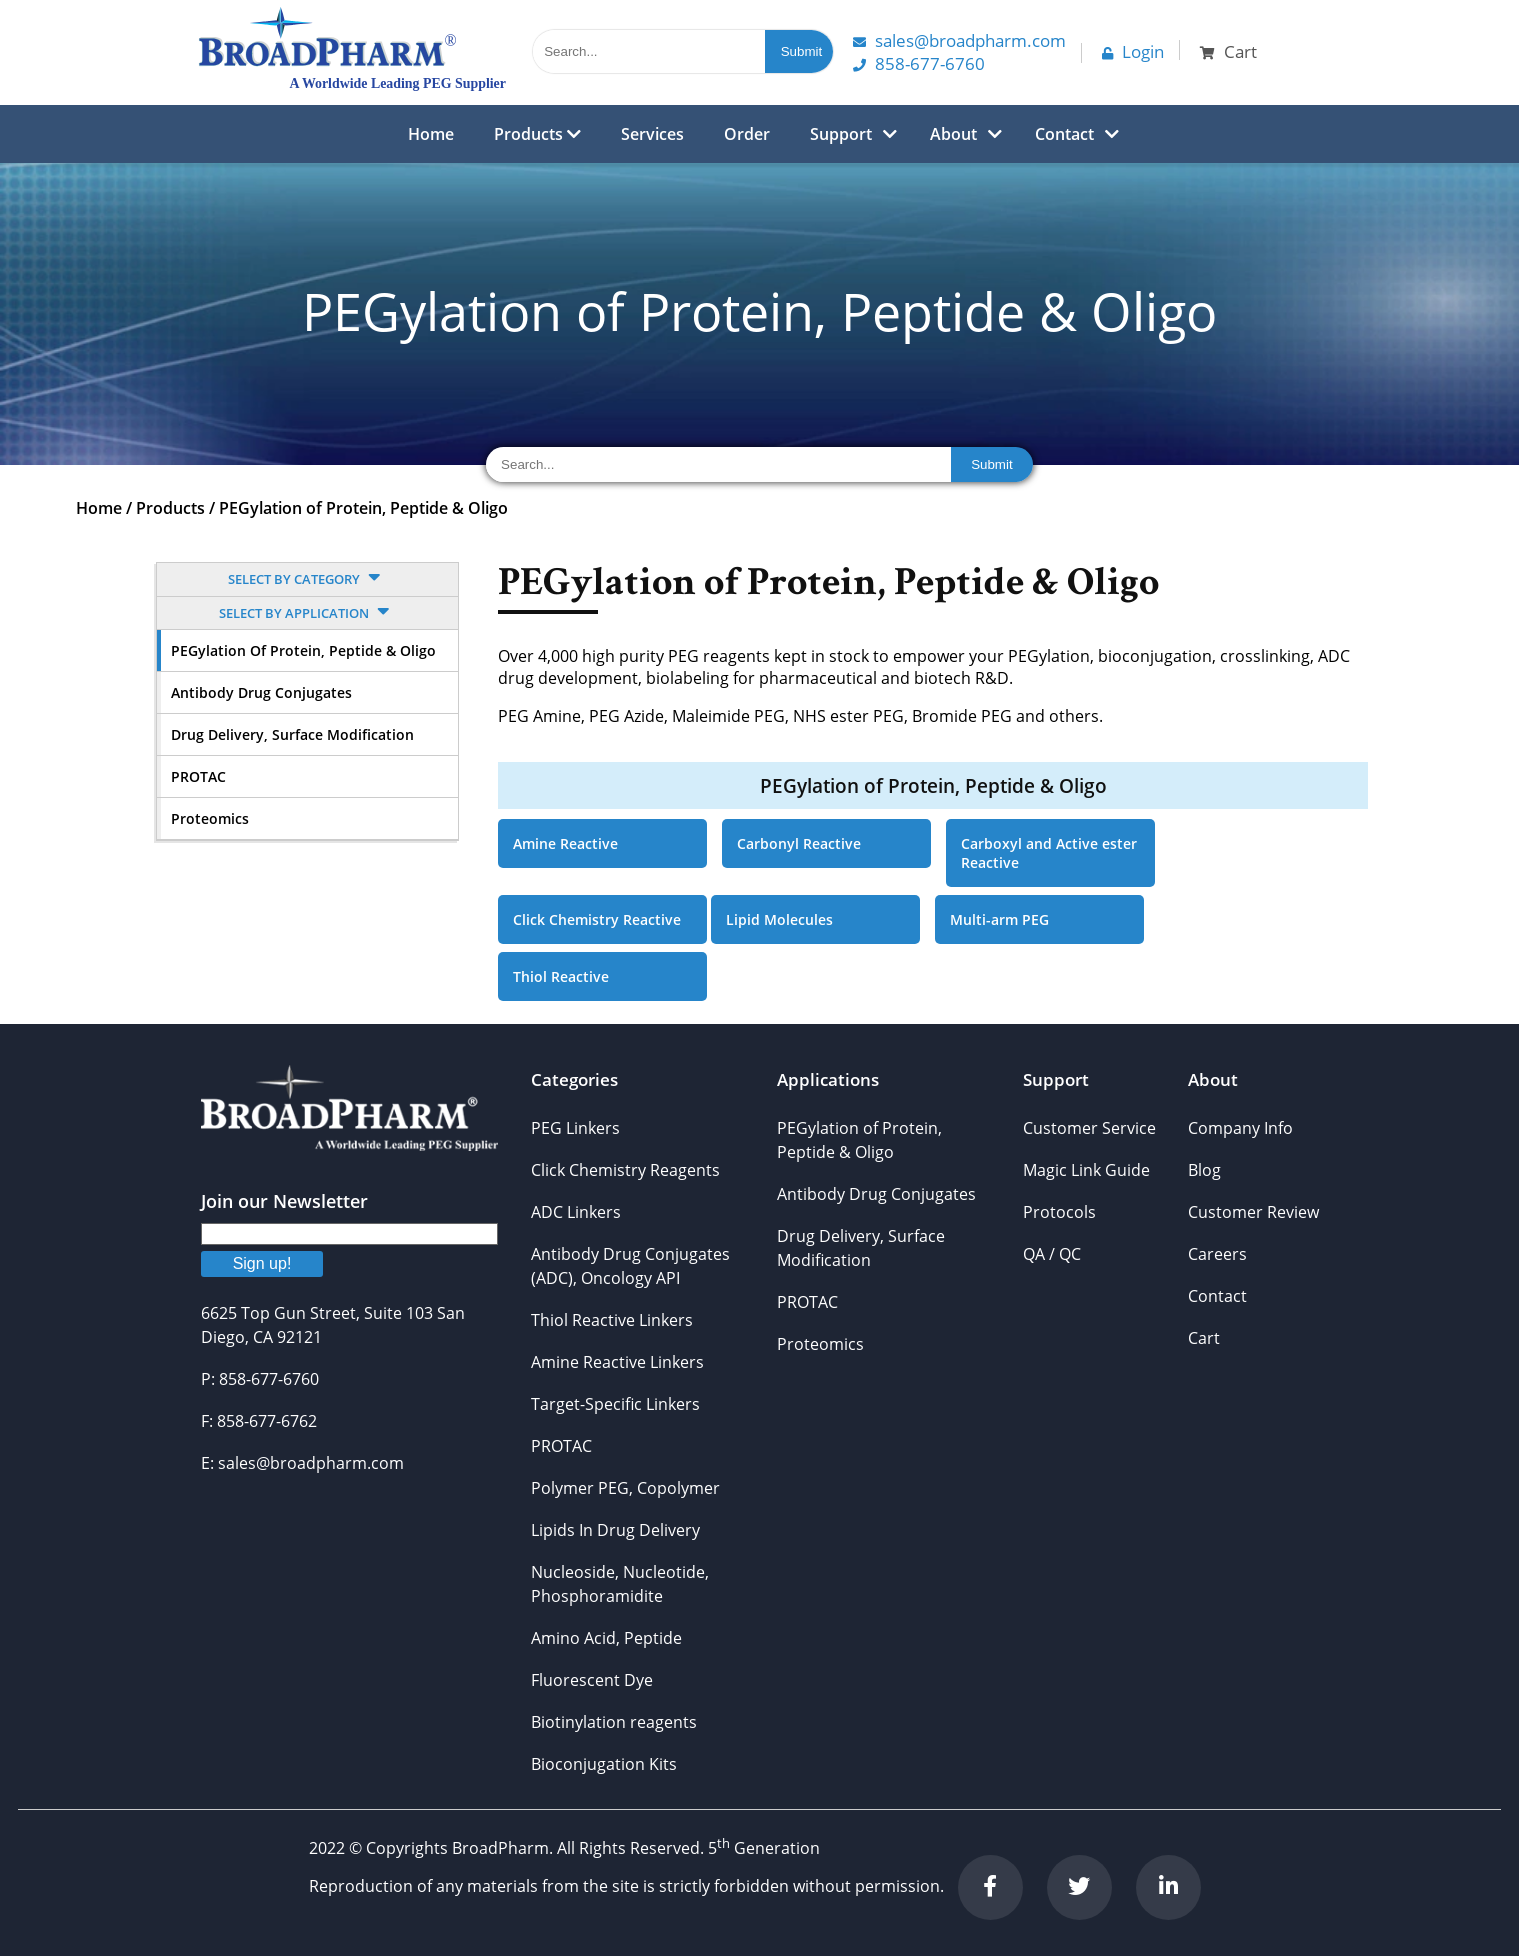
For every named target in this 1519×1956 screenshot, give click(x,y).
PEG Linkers (575, 1128)
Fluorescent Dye (592, 1680)
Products (537, 134)
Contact (1064, 134)
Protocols (1059, 1212)
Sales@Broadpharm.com (959, 40)
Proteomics (210, 818)
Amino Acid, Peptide (606, 1638)
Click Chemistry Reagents (625, 1170)
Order (747, 134)
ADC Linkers (576, 1212)
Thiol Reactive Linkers (612, 1320)
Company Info (1240, 1128)
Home (431, 134)
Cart (1204, 1338)
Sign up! (262, 1263)
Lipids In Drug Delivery (615, 1530)
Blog (1204, 1170)
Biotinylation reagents (614, 1722)
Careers (1217, 1254)
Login (1133, 51)
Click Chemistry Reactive (597, 919)
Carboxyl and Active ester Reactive (1049, 853)
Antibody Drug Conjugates (261, 692)
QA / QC (1052, 1254)
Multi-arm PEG (999, 919)
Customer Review (1253, 1212)
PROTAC (198, 776)
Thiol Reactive (561, 976)
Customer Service (1089, 1128)
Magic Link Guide (1086, 1170)
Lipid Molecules (779, 919)
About (953, 134)
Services (652, 134)
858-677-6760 (919, 63)
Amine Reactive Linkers (617, 1362)
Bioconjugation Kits (604, 1764)
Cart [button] (1228, 51)
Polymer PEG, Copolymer (625, 1488)
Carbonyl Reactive (799, 843)
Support (841, 134)
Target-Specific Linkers (615, 1404)
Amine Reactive (565, 843)
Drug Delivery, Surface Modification (292, 734)
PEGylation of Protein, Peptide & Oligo (363, 508)
